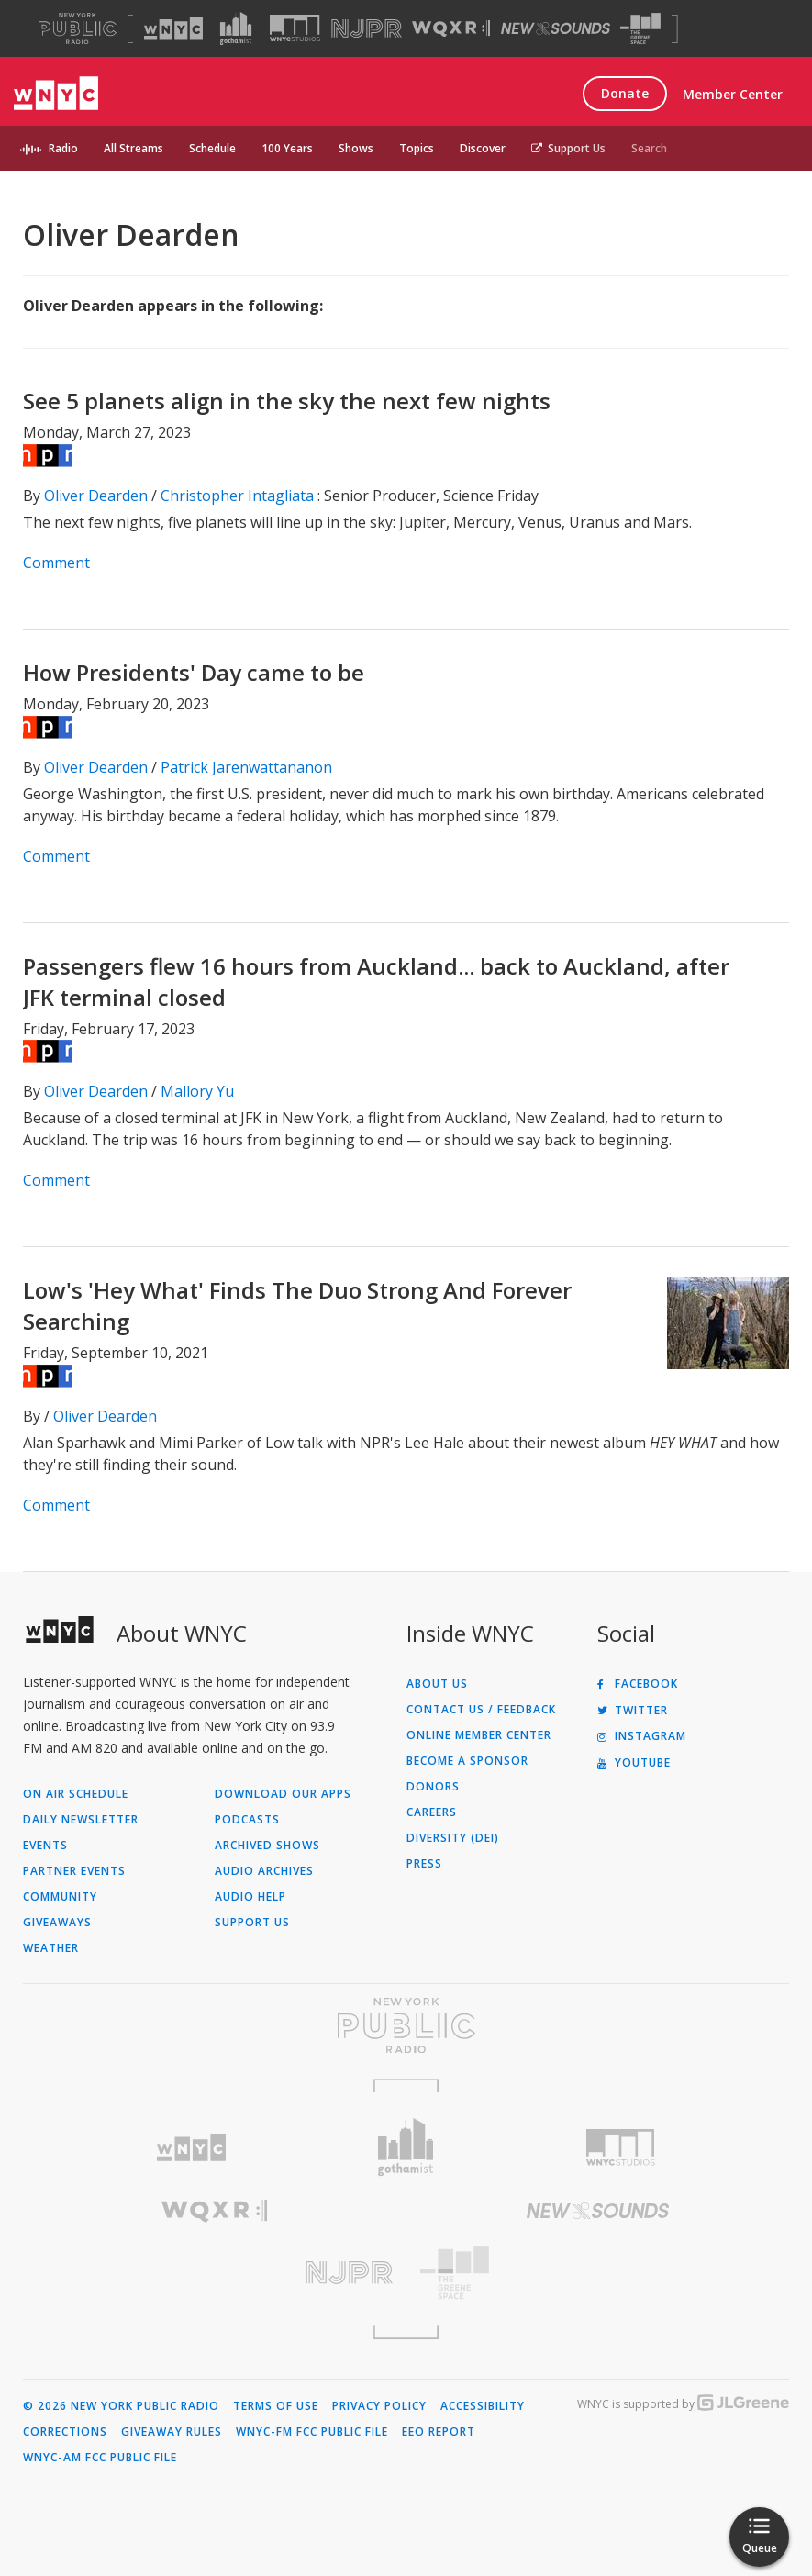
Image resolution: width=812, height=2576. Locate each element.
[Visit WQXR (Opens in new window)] (451, 29)
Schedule (212, 148)
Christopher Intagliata (237, 495)
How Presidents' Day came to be (193, 672)
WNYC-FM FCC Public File (312, 2431)
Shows (356, 148)
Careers (431, 1812)
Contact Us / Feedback (481, 1709)
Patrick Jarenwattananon (246, 767)
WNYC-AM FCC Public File (100, 2457)
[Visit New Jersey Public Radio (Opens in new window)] (214, 2272)
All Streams (133, 148)
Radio (63, 148)
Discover (483, 148)
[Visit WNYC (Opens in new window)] (173, 28)
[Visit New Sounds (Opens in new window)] (555, 28)
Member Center (733, 94)
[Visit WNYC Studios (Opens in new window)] (295, 28)
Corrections (65, 2431)
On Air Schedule (75, 1794)
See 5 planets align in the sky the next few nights (287, 400)
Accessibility (482, 2406)
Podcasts (247, 1819)
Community (60, 1896)
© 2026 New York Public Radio (121, 2406)
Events (45, 1845)
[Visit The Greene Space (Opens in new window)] (640, 29)
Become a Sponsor (467, 1761)
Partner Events (74, 1871)
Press (424, 1863)
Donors (433, 1786)
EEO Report (438, 2431)
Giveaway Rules (171, 2431)
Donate (625, 93)
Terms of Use (275, 2406)
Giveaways (57, 1922)
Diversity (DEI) (452, 1838)
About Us (437, 1683)
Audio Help (250, 1896)
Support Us (568, 148)
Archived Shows (267, 1845)
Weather (51, 1948)
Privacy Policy (379, 2406)
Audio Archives (264, 1871)
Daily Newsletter (81, 1819)
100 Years (287, 148)
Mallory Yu (197, 1091)
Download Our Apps (283, 1794)
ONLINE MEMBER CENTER (478, 1735)
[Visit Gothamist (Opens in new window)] (236, 28)
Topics (416, 148)
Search (649, 148)
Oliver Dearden (96, 495)
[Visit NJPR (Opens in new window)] (366, 29)
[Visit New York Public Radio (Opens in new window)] (406, 2025)
